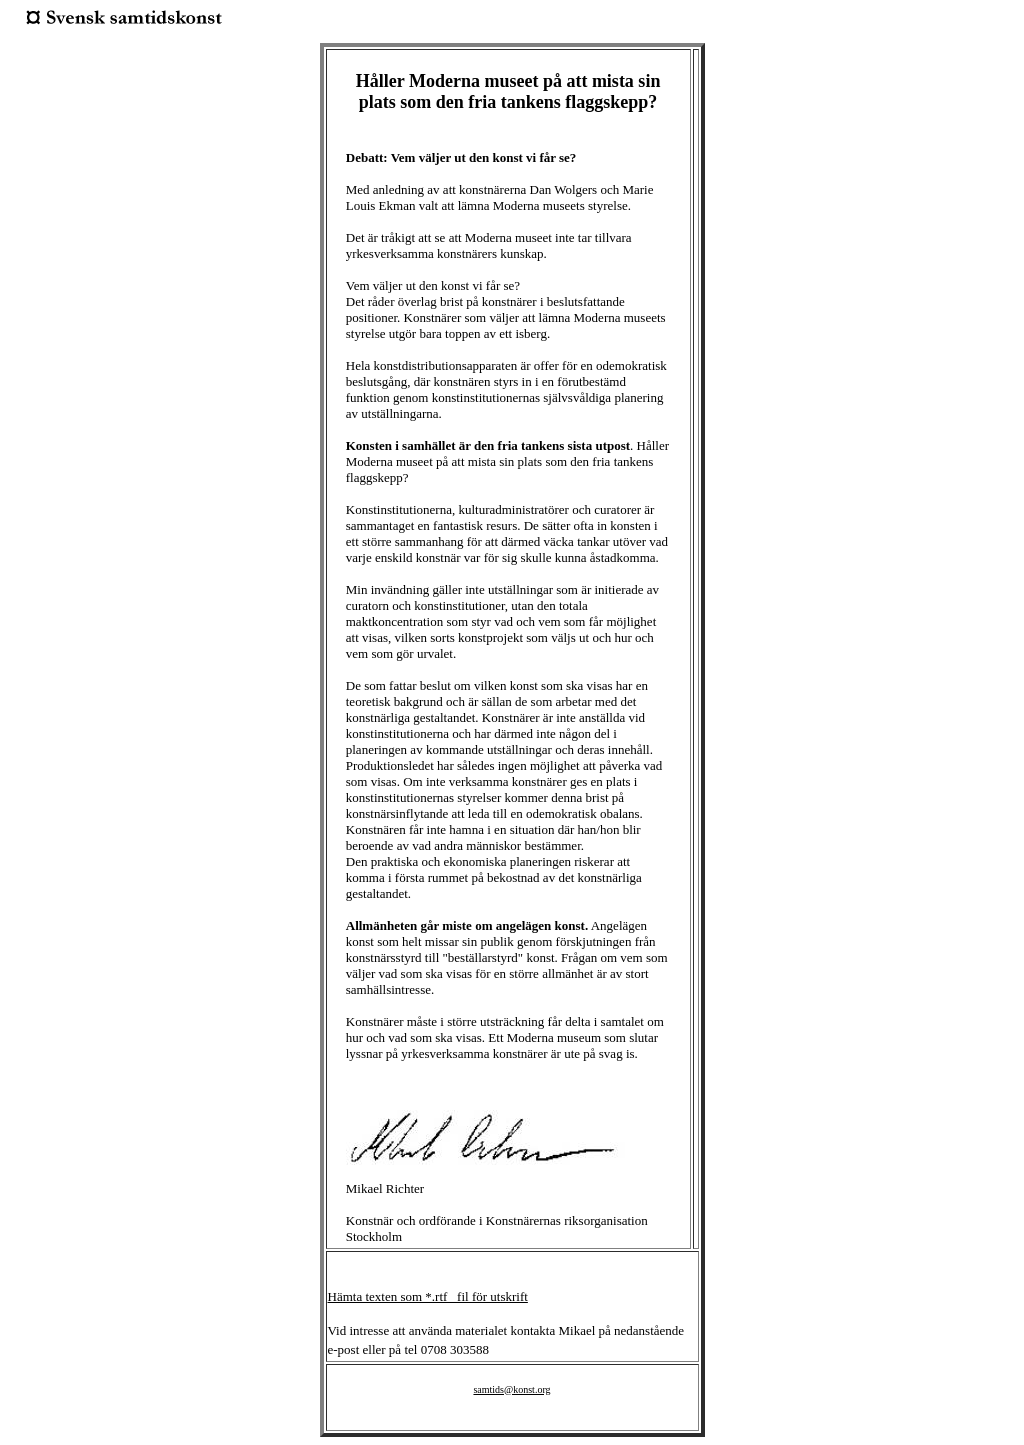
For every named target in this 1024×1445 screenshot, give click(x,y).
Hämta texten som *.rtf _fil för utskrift (428, 1296)
